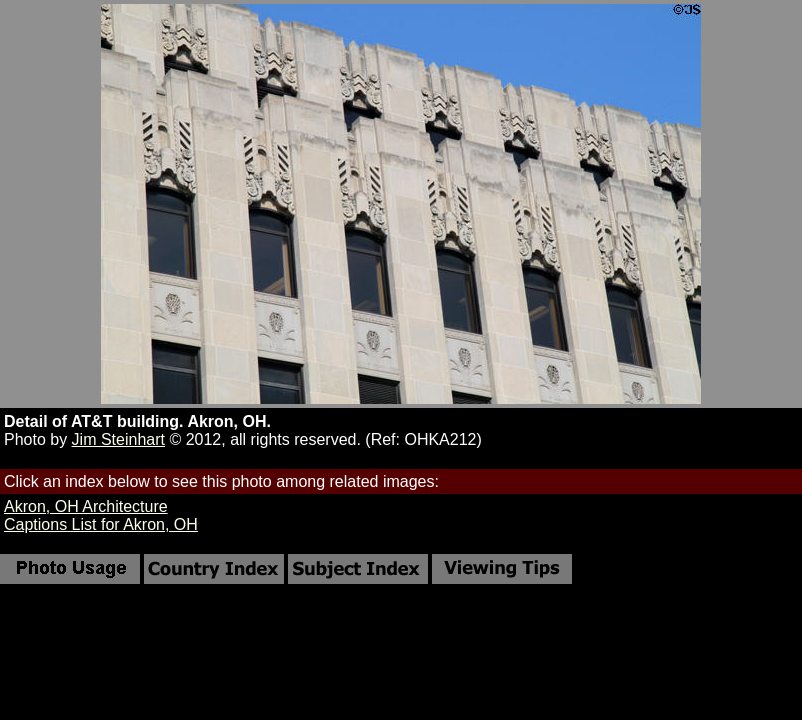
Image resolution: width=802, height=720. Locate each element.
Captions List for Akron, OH (101, 524)
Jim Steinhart (118, 439)
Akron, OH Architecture (86, 506)
